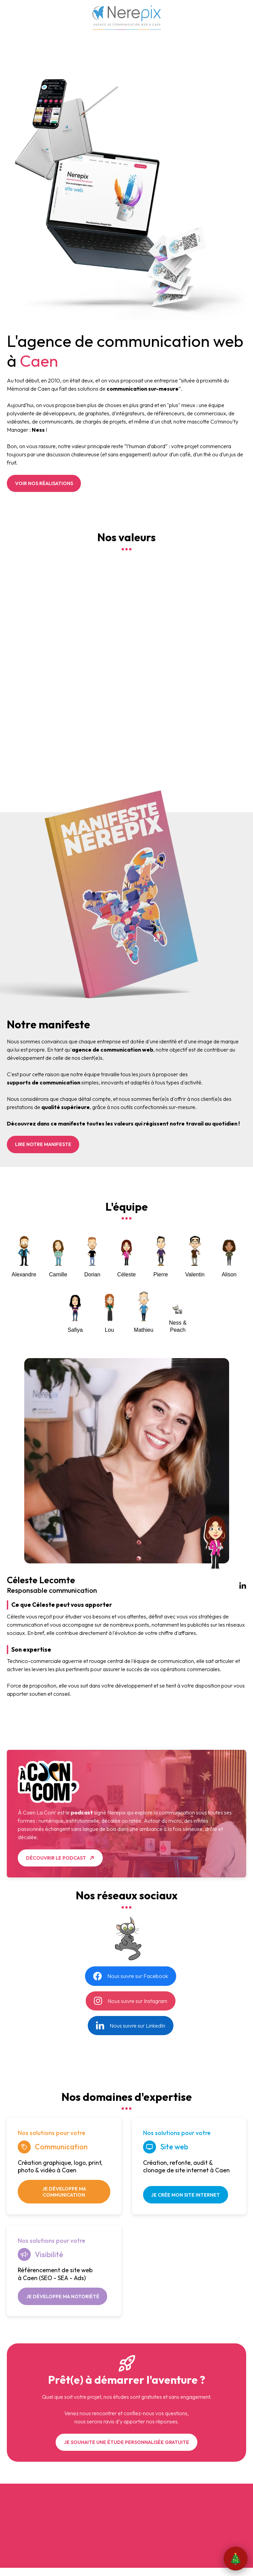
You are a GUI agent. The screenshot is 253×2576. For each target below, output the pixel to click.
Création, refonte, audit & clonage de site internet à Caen (186, 2166)
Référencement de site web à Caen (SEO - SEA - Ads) (55, 2274)
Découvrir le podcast (56, 1858)
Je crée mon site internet (185, 2195)
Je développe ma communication (64, 2192)
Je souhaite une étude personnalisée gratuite (126, 2442)
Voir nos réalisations (44, 483)
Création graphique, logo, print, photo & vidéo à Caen (60, 2166)
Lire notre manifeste (43, 1144)
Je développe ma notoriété (62, 2296)
